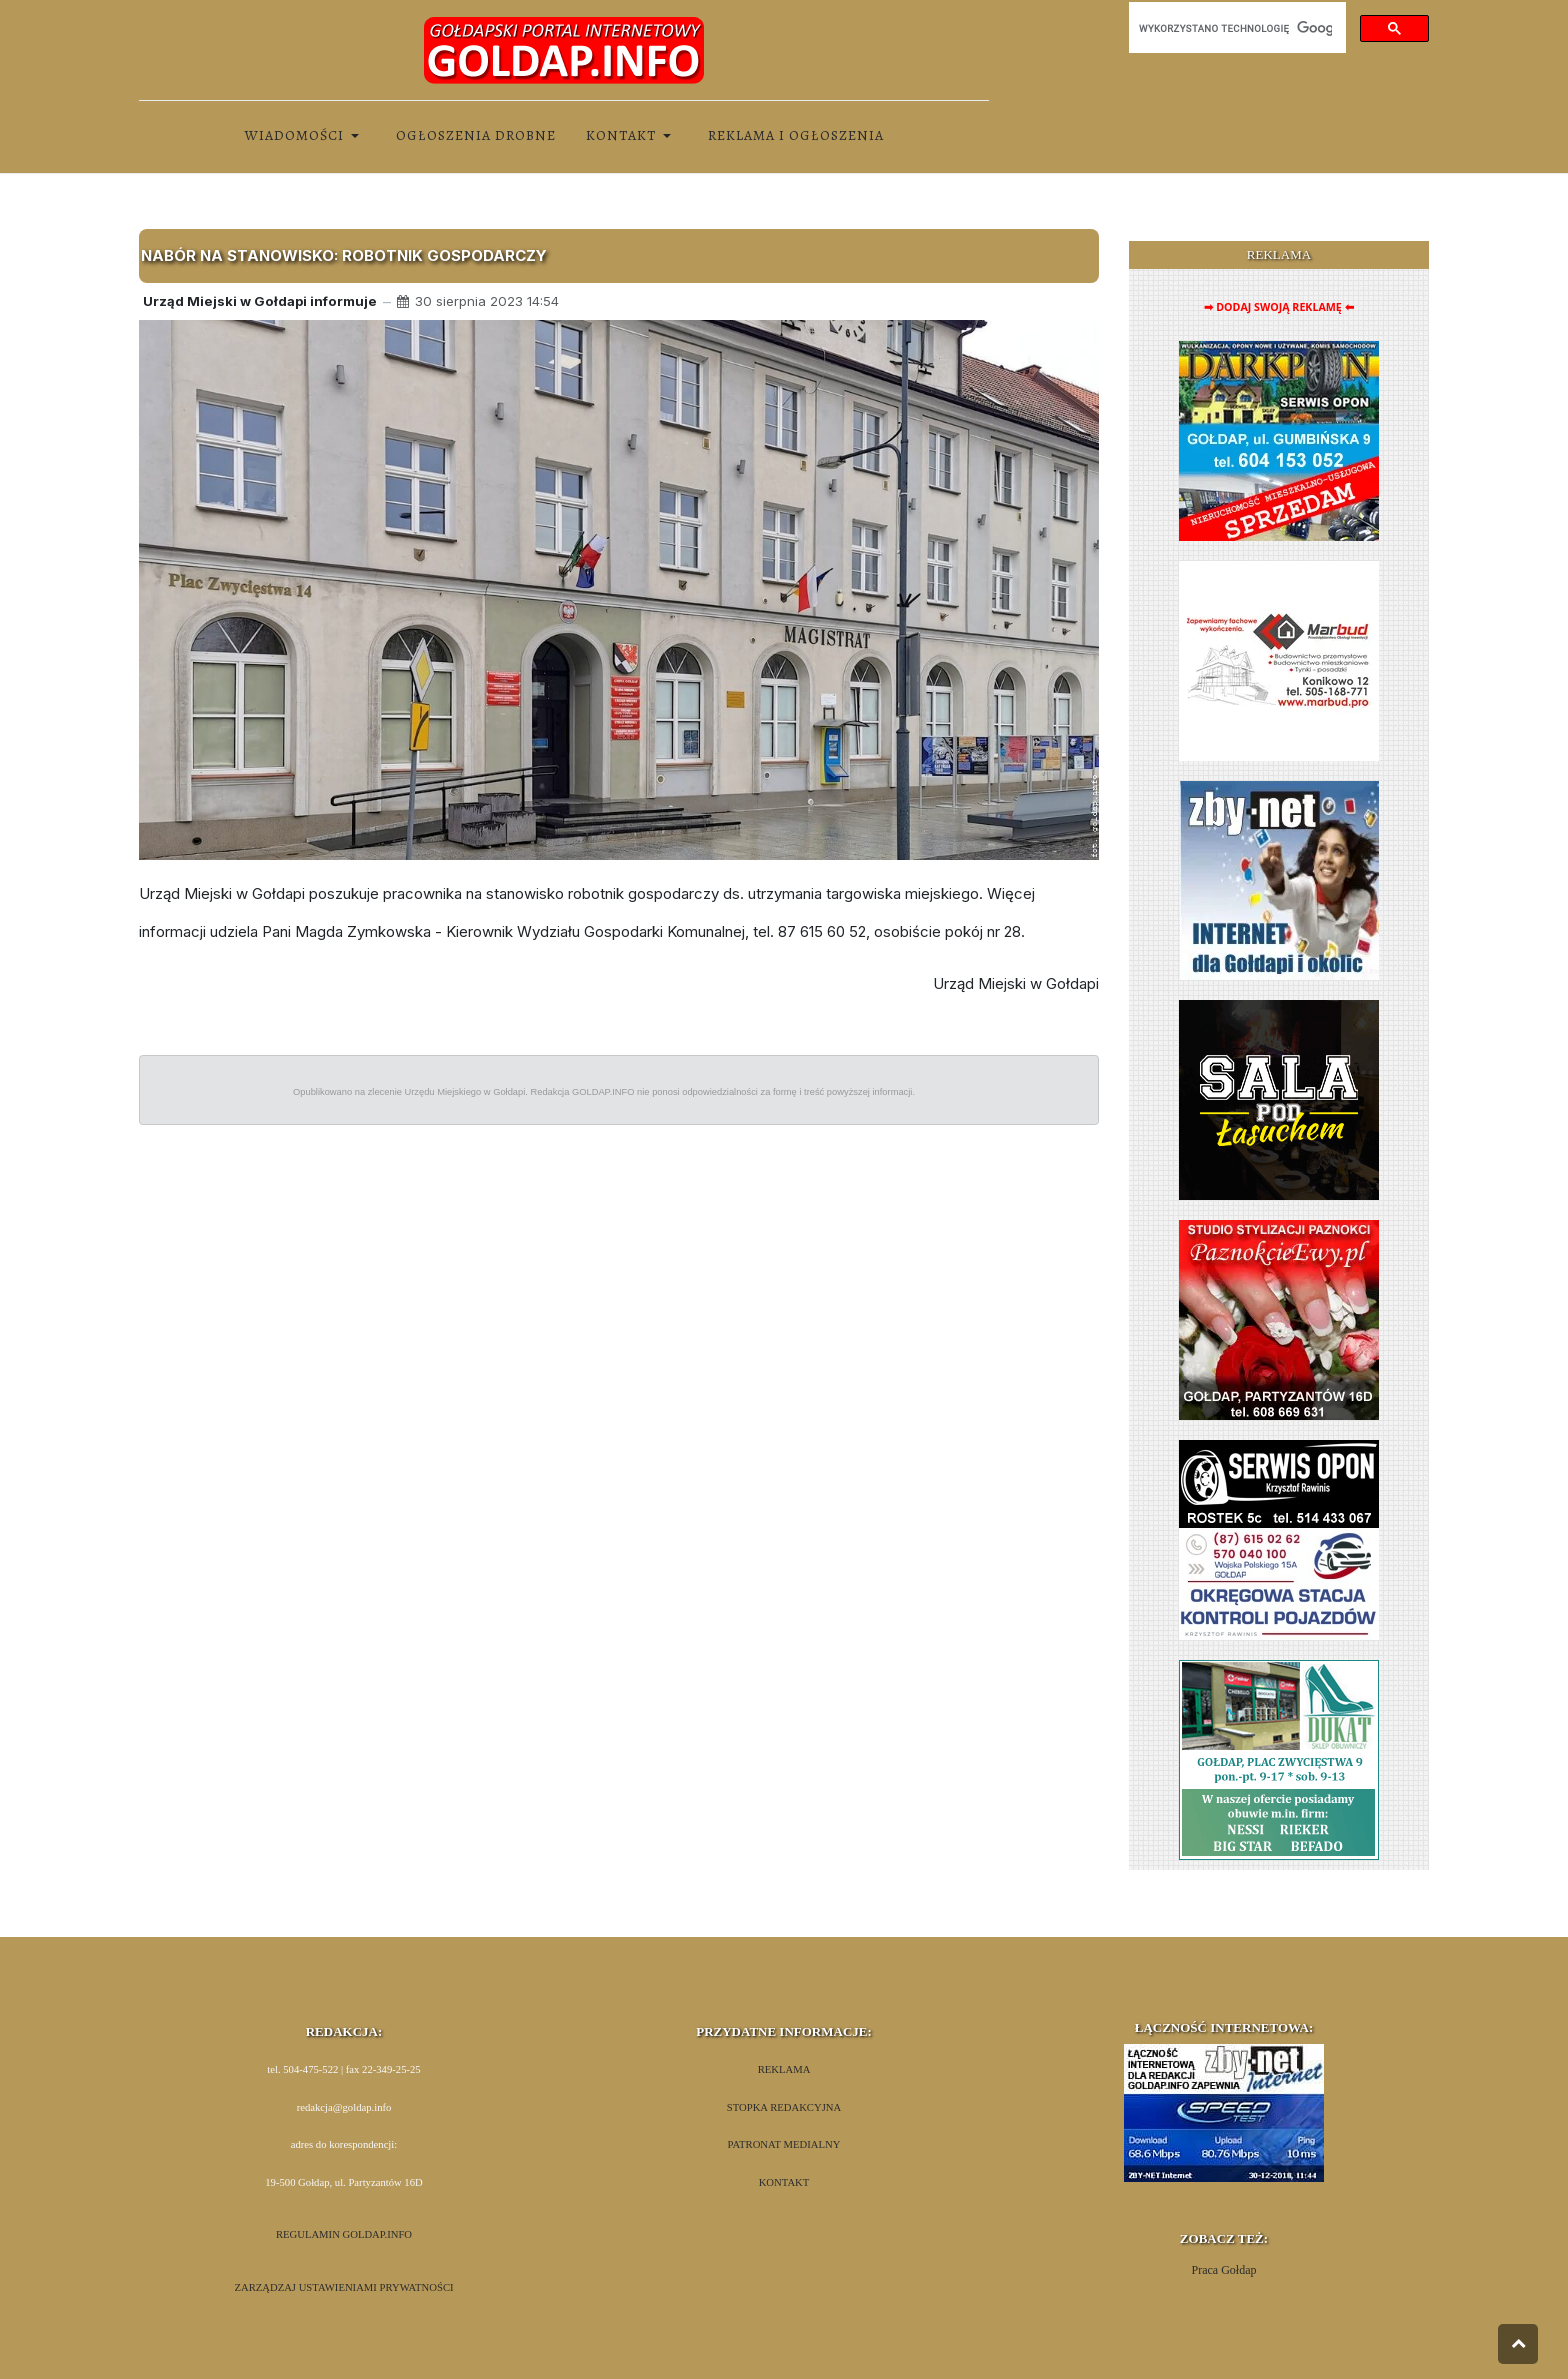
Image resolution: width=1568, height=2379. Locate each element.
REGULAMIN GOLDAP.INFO (344, 2234)
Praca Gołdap (1224, 2270)
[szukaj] (1235, 28)
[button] (305, 136)
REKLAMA (784, 2069)
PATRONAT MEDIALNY (784, 2144)
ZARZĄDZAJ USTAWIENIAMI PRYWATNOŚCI (343, 2287)
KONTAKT (784, 2182)
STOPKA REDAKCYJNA (784, 2107)
